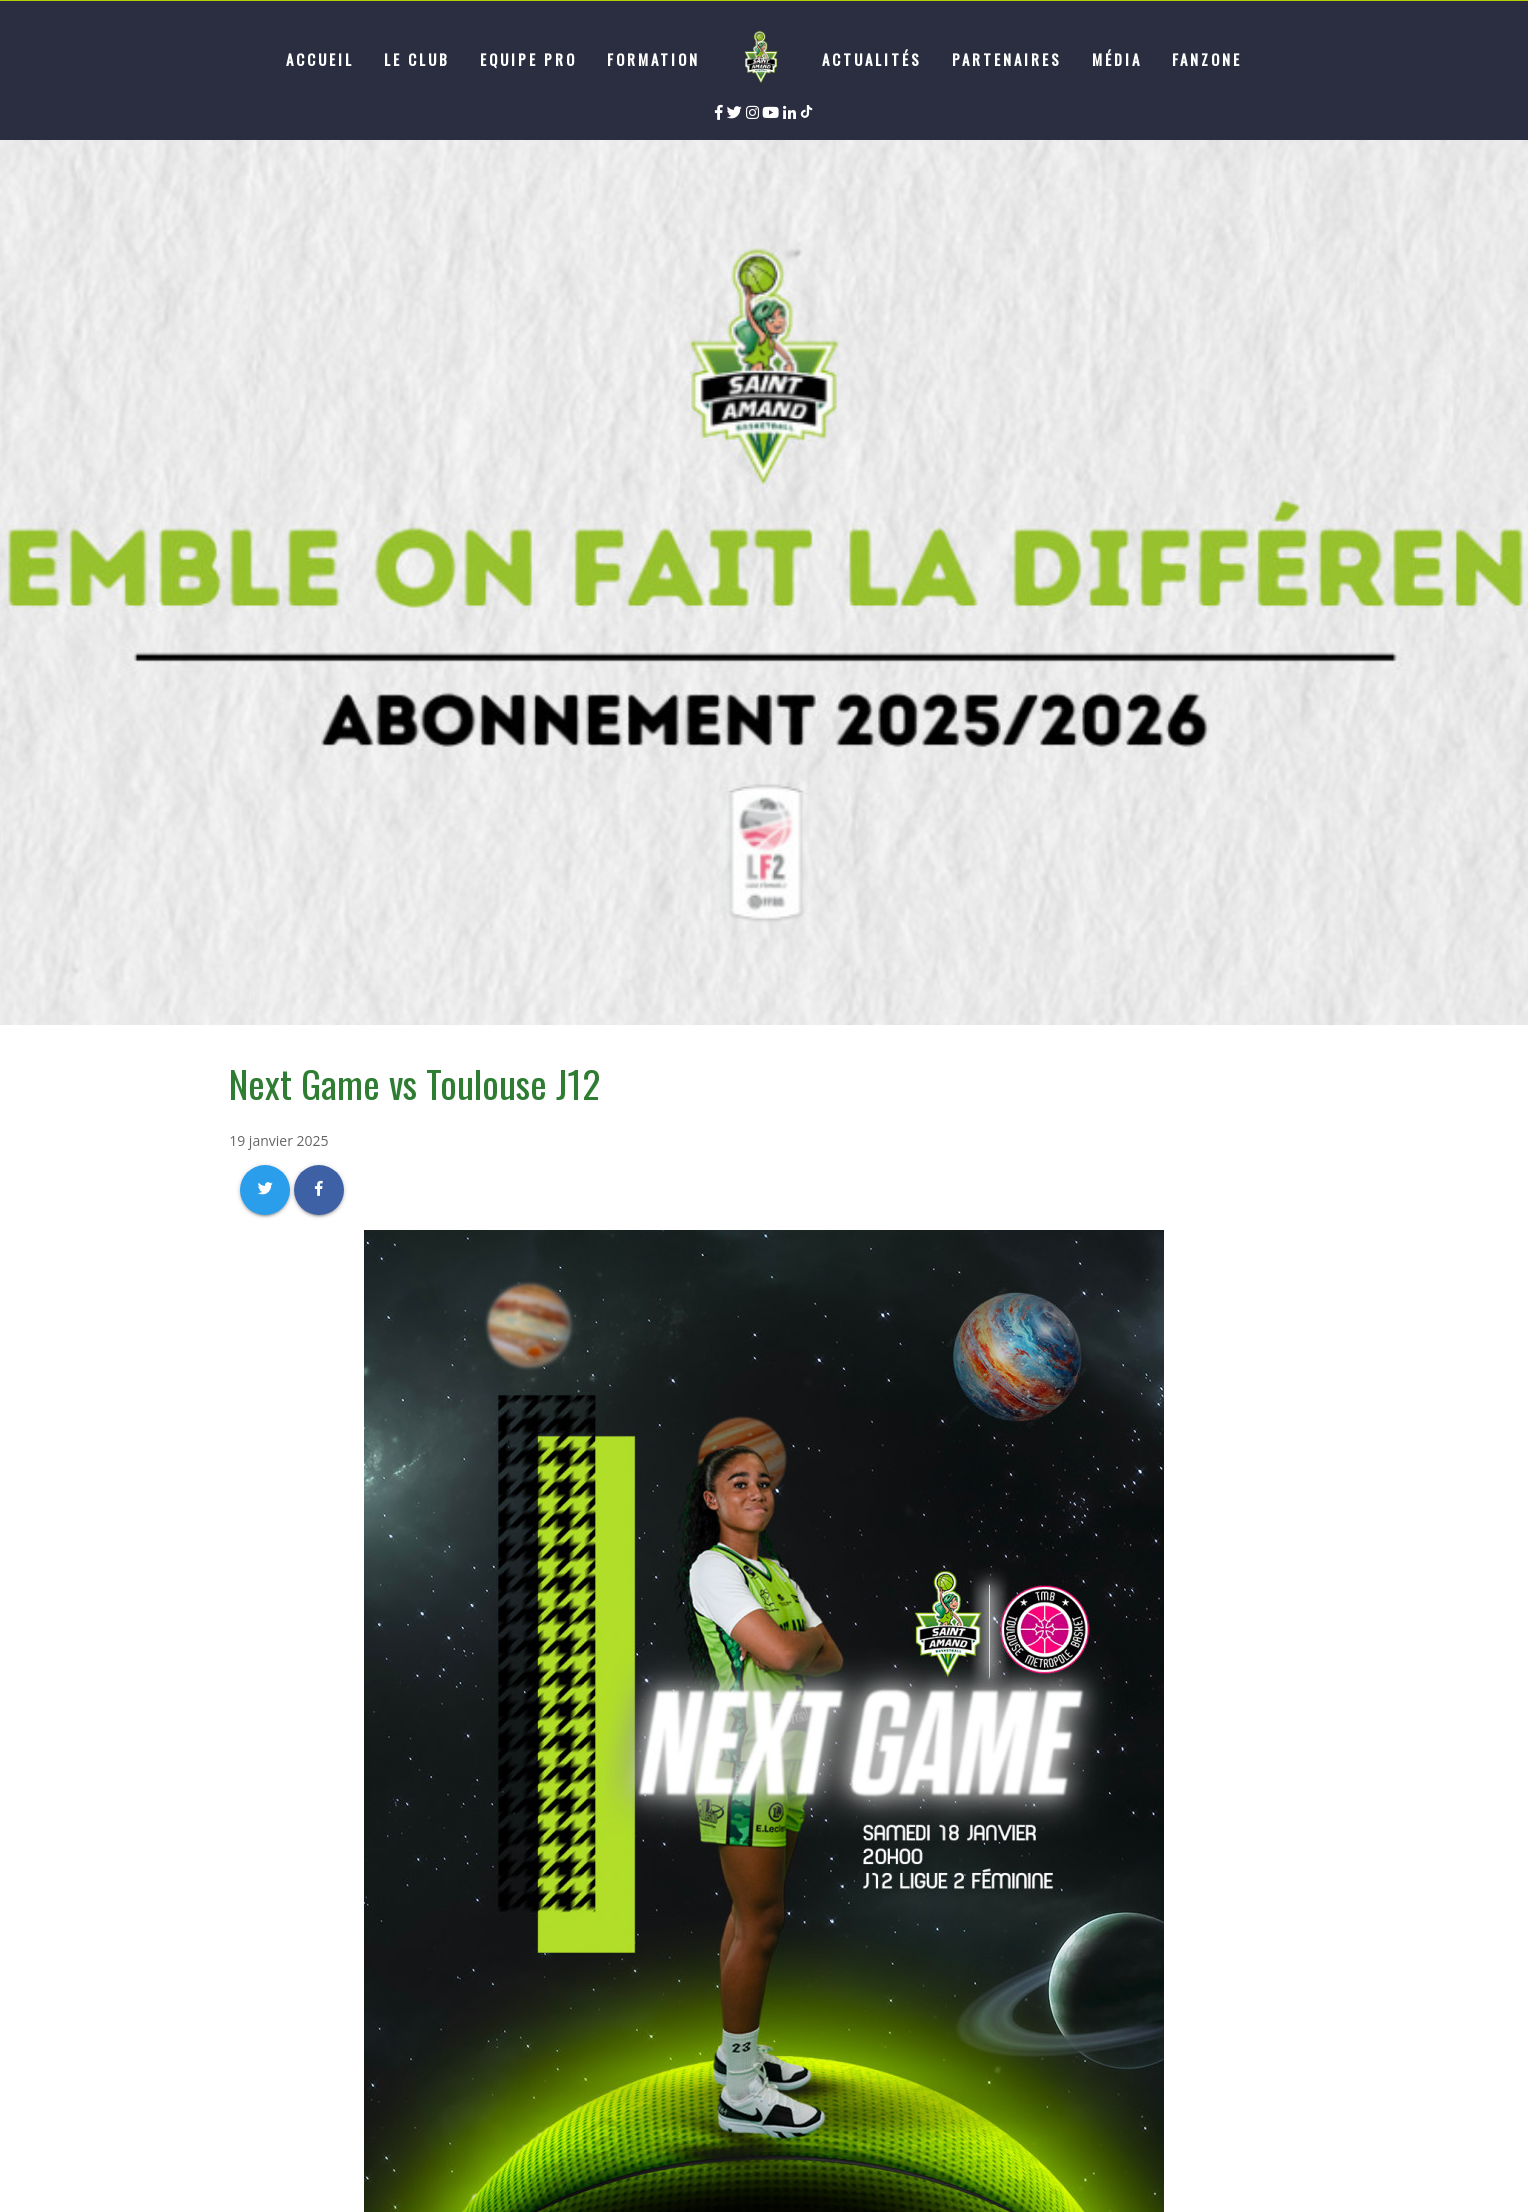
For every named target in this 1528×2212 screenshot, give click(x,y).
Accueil (320, 59)
